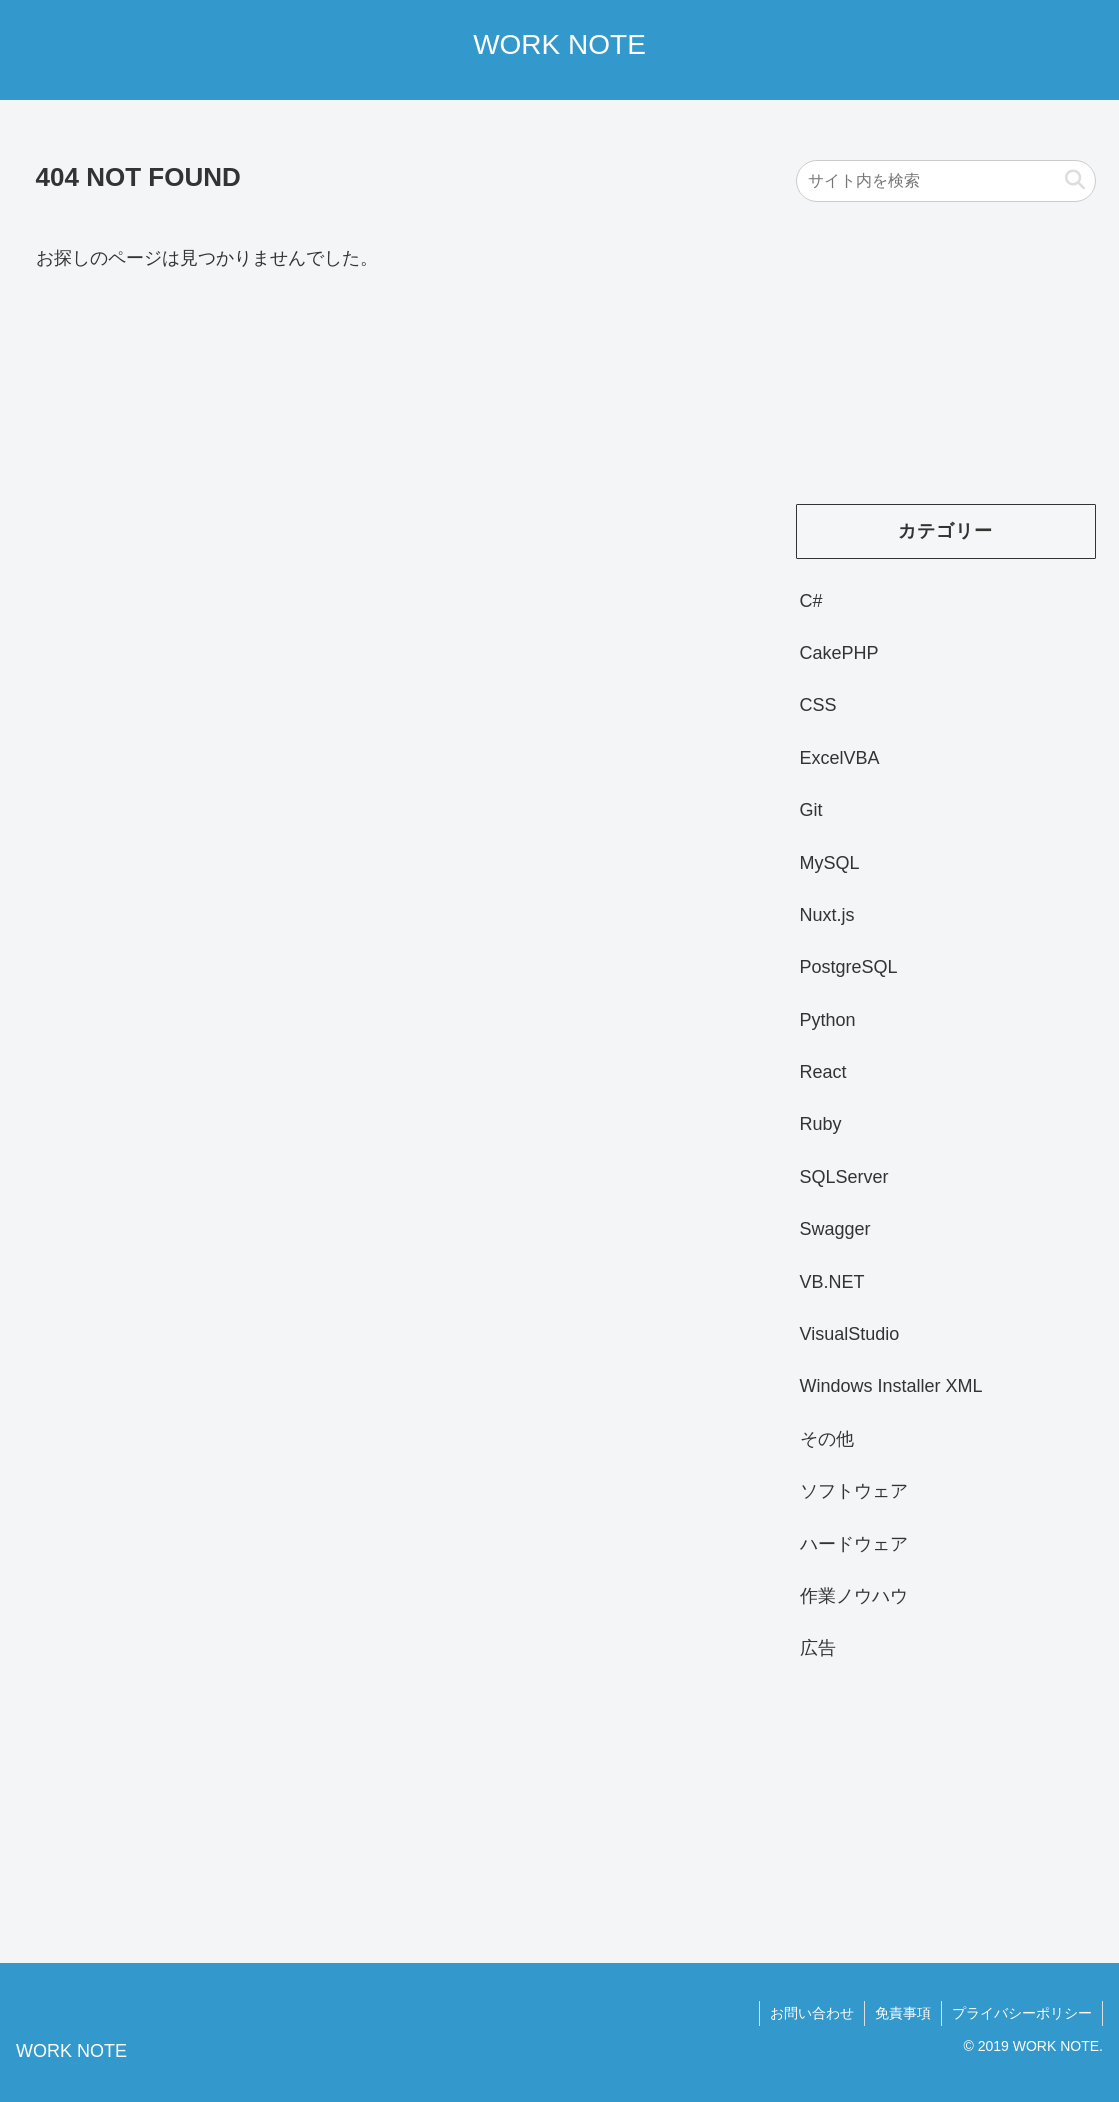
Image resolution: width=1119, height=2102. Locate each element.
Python (828, 1020)
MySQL (830, 863)
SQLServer (844, 1177)
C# (811, 601)
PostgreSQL (849, 967)
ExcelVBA (840, 758)
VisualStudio (850, 1334)
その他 (827, 1439)
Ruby (821, 1124)
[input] (946, 181)
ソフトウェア (854, 1491)
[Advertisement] (946, 363)
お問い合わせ (812, 2013)
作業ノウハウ (854, 1596)
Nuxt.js (827, 915)
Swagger (835, 1229)
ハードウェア (854, 1544)
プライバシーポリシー (1022, 2013)
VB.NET (832, 1282)
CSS (818, 705)
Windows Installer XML (891, 1386)
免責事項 (903, 2013)
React (823, 1072)
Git (811, 810)
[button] (1075, 180)
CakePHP (839, 653)
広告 (818, 1648)
